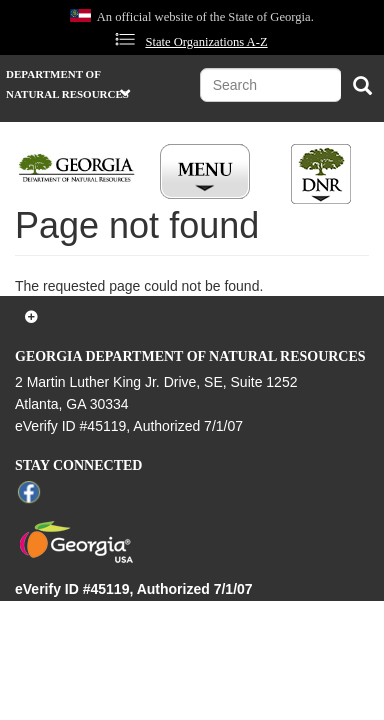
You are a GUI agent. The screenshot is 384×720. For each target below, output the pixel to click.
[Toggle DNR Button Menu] (321, 174)
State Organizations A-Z (206, 42)
